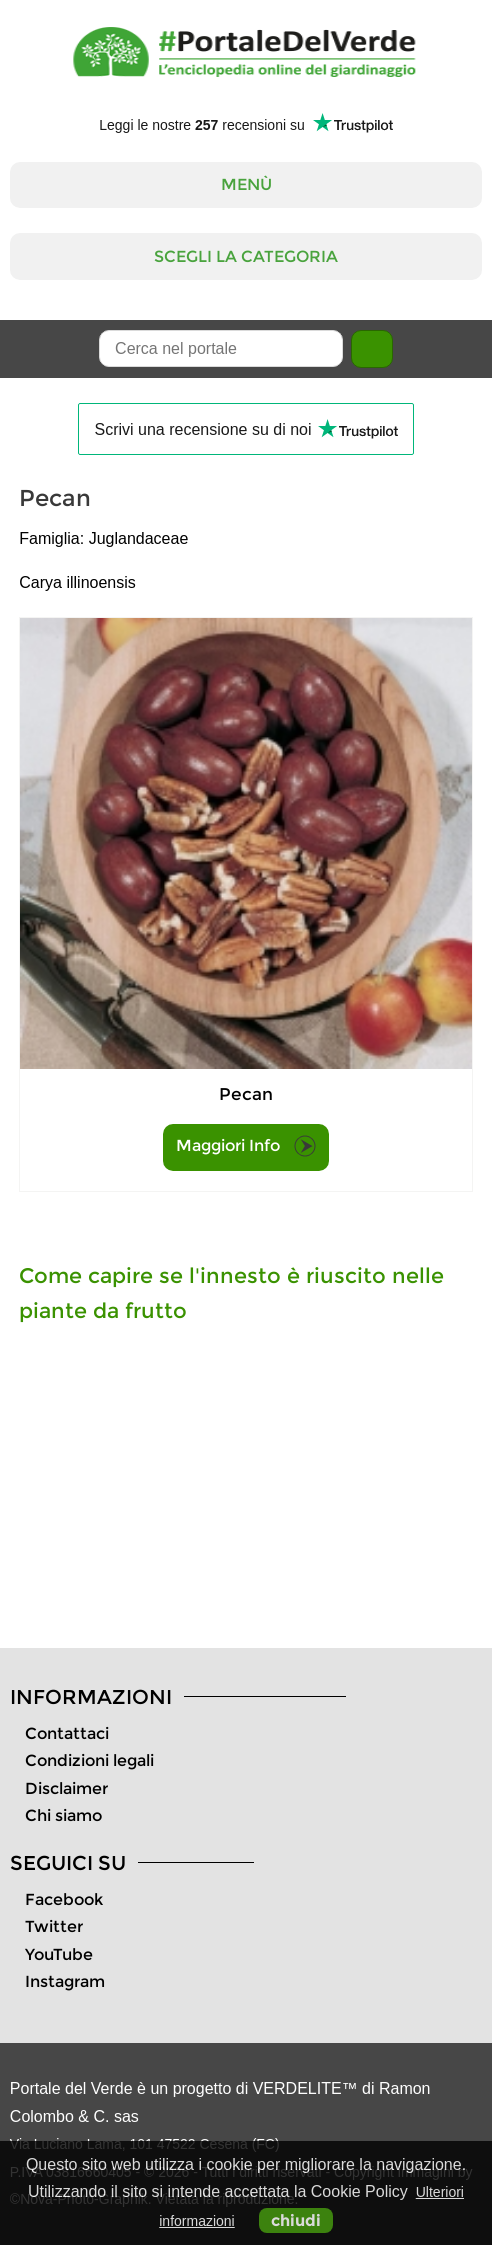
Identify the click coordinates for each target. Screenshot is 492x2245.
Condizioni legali (89, 1760)
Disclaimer (66, 1788)
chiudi (296, 2220)
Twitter (54, 1926)
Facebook (64, 1899)
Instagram (65, 1981)
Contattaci (67, 1733)
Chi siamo (63, 1815)
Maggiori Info (246, 1146)
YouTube (59, 1954)
